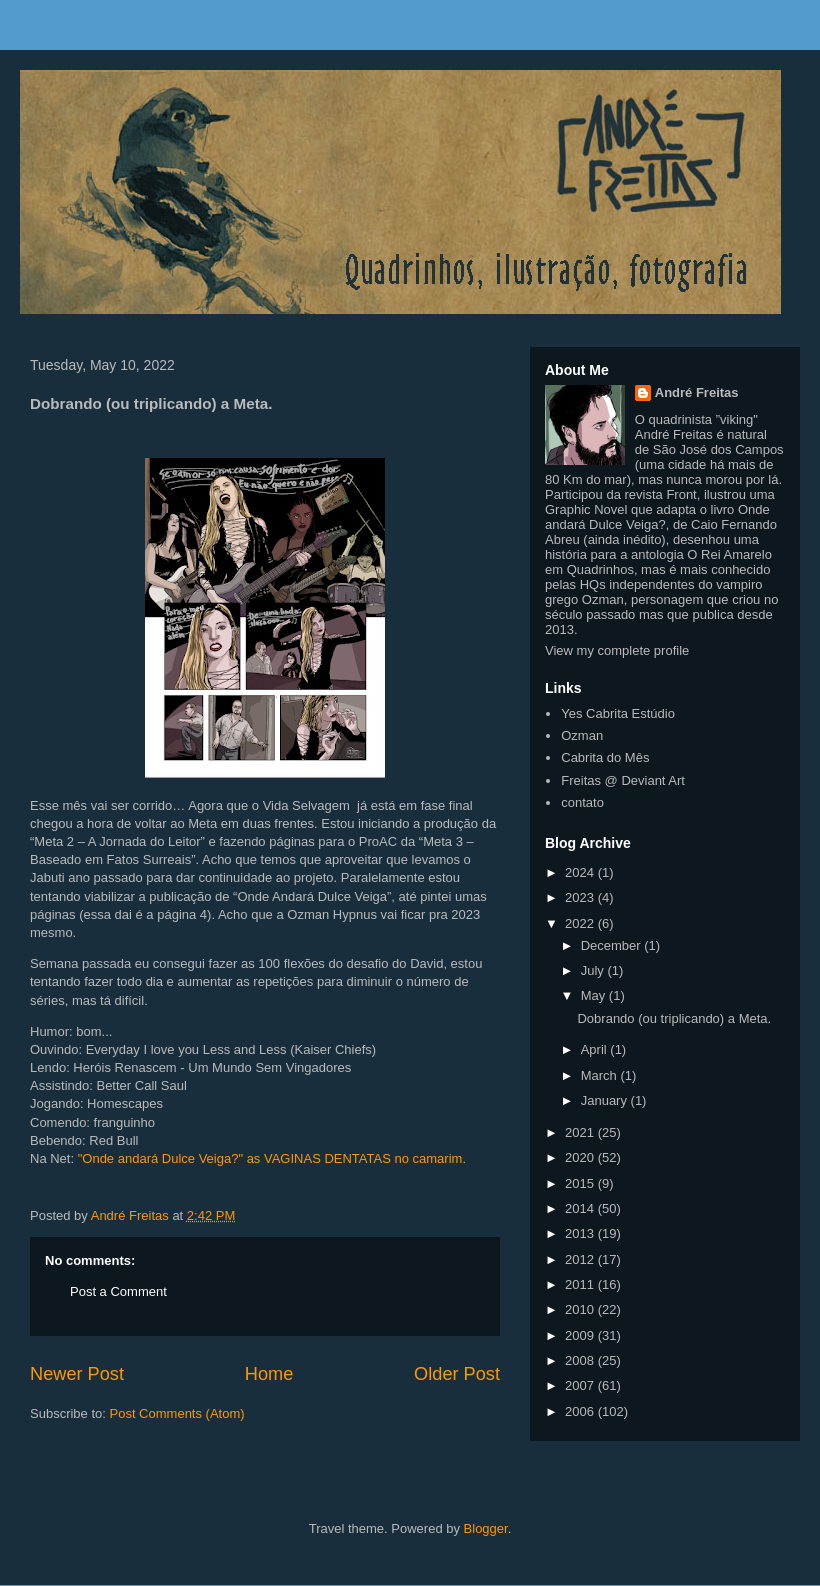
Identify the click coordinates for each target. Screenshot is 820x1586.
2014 (581, 1208)
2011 (581, 1284)
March (601, 1075)
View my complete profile (617, 650)
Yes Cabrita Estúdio (618, 713)
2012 (581, 1259)
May (595, 995)
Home (269, 1374)
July (594, 970)
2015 (581, 1183)
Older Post (457, 1374)
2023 (581, 897)
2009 (581, 1335)
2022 (581, 923)
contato (582, 802)
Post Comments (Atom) (177, 1413)
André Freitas (697, 392)
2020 (581, 1157)
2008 (581, 1360)
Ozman (582, 735)
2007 (581, 1385)
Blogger (486, 1528)
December (613, 945)
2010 (581, 1309)
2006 (581, 1411)
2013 (581, 1233)
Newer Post (77, 1374)
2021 (581, 1132)
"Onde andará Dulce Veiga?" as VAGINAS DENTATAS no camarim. (272, 1158)
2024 (581, 872)
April (596, 1049)
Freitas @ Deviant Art (623, 780)
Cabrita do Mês (605, 757)
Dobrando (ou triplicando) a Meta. (674, 1018)
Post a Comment (118, 1291)
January (606, 1100)
